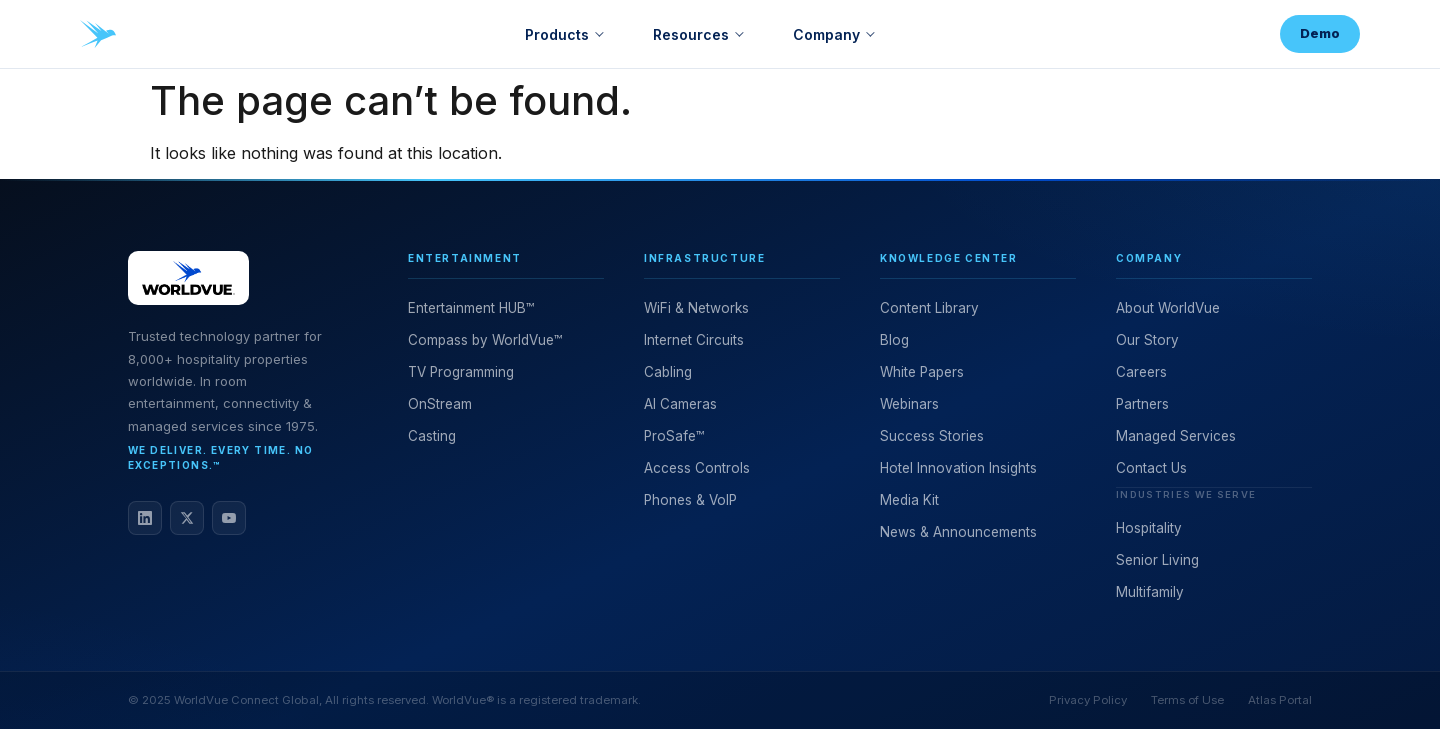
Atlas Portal (1280, 700)
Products (557, 34)
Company (826, 34)
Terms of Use (1187, 700)
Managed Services (1176, 436)
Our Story (1147, 340)
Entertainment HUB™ (471, 308)
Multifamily (1150, 592)
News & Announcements (958, 532)
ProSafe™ (674, 436)
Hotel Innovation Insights (958, 468)
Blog (894, 340)
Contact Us (1151, 468)
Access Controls (697, 468)
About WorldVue (1168, 308)
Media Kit (909, 500)
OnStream (440, 404)
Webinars (909, 404)
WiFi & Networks (696, 308)
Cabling (668, 372)
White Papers (922, 372)
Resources (691, 34)
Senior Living (1157, 560)
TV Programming (461, 372)
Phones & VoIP (690, 500)
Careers (1141, 372)
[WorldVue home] (98, 34)
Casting (432, 436)
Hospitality (1149, 528)
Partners (1142, 404)
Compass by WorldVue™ (485, 340)
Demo (1320, 33)
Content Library (929, 308)
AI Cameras (680, 404)
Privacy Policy (1088, 700)
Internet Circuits (694, 340)
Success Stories (932, 436)
